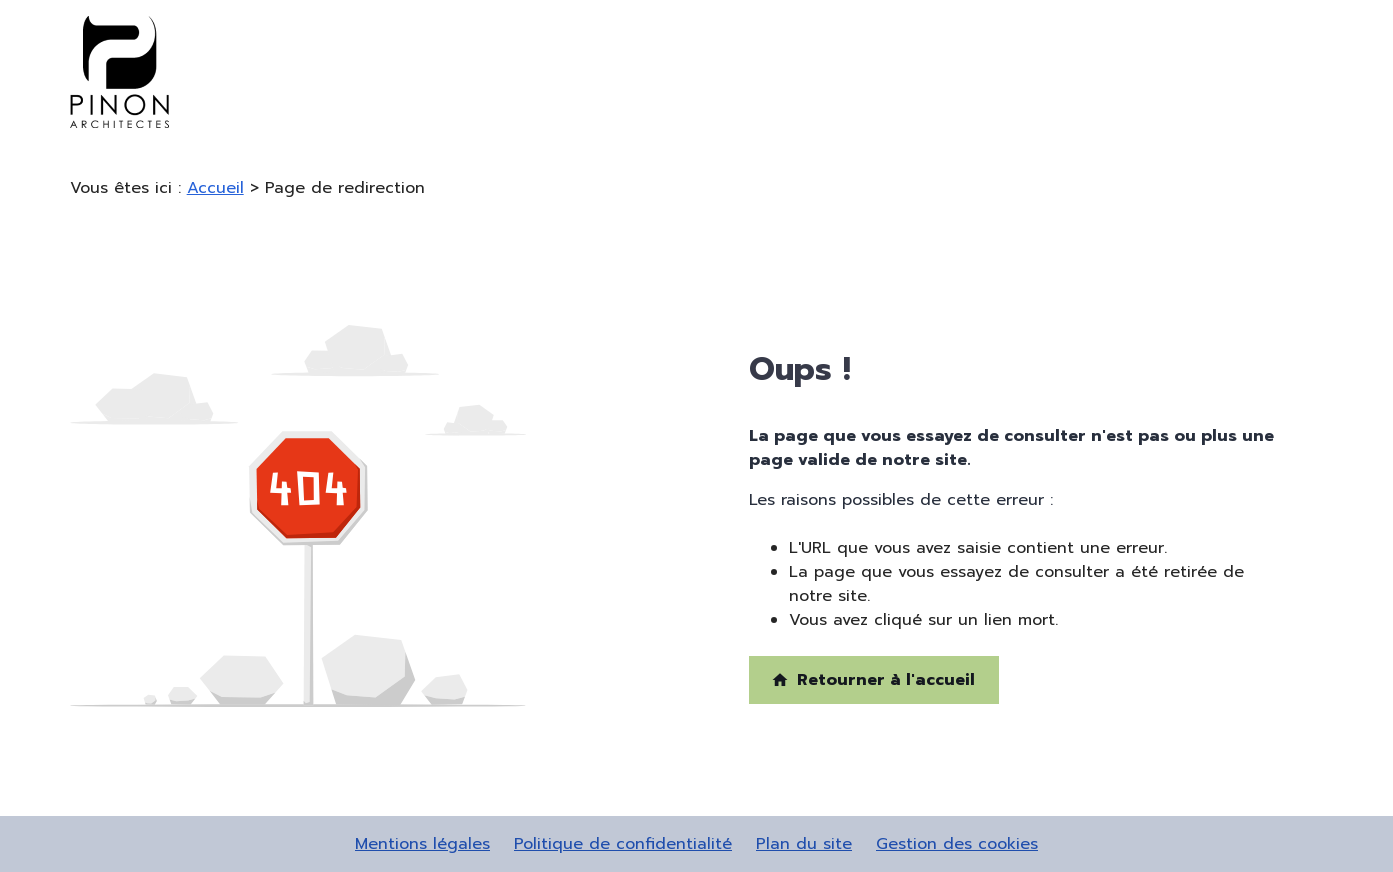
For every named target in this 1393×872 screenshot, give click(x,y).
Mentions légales (422, 844)
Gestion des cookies (957, 844)
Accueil (215, 188)
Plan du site (804, 844)
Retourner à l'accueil (873, 680)
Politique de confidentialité (623, 844)
